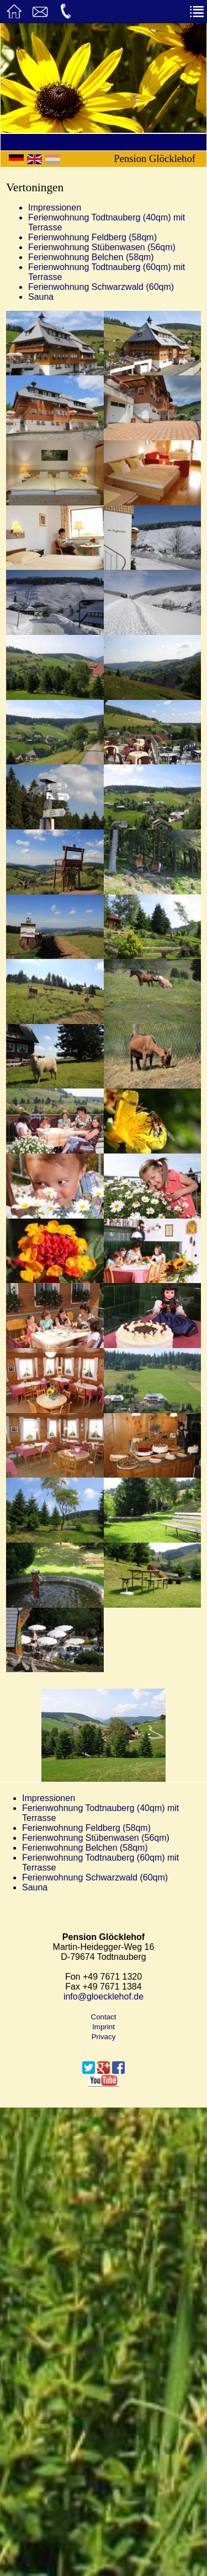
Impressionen (54, 207)
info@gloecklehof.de (103, 1996)
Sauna (41, 296)
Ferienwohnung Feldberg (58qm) (92, 237)
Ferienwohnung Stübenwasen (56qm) (102, 247)
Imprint (103, 2027)
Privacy (104, 2037)
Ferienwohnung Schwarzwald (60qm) (101, 287)
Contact (103, 2017)
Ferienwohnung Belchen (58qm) (91, 257)
